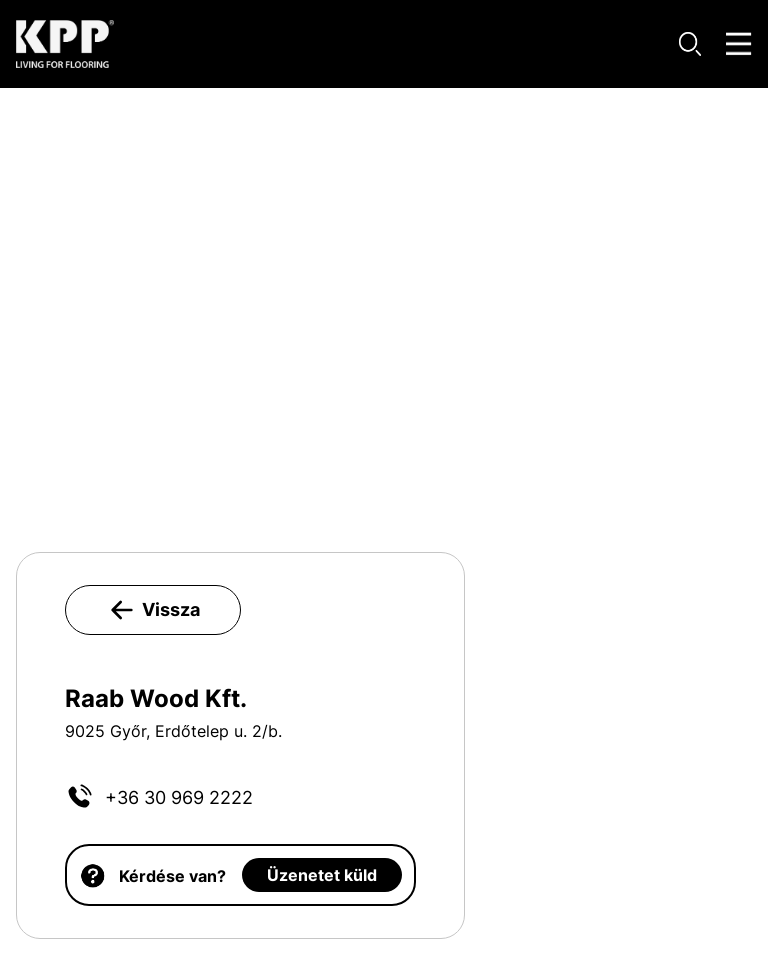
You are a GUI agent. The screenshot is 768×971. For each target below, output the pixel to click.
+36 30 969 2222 (179, 797)
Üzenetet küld (322, 875)
